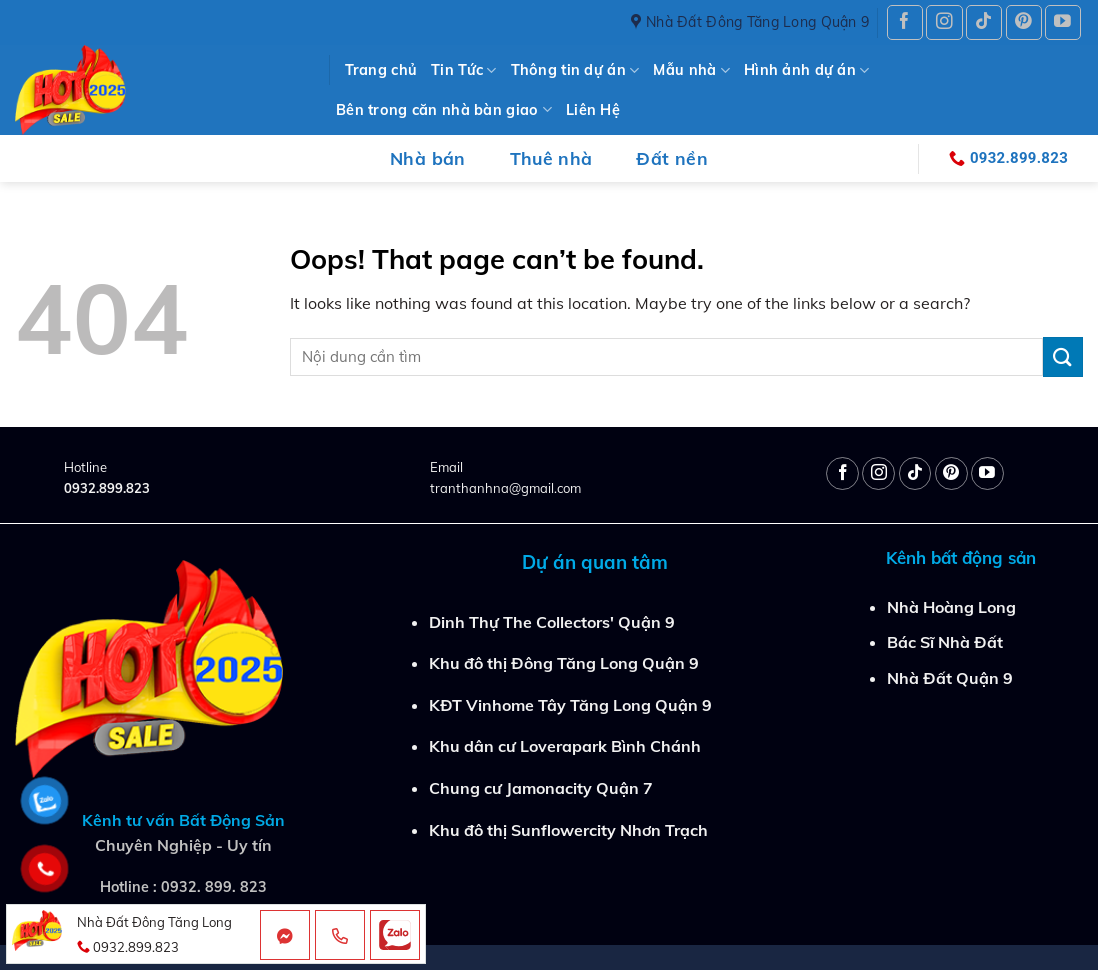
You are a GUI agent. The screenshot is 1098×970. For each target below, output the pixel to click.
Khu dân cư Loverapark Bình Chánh (565, 746)
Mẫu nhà (691, 70)
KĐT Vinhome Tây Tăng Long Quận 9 (570, 705)
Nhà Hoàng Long (951, 607)
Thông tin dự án (575, 70)
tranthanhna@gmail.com (505, 488)
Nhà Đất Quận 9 (950, 678)
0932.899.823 (107, 488)
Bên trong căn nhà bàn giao (444, 109)
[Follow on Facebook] (905, 22)
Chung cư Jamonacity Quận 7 (541, 788)
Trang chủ (381, 70)
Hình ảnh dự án (807, 70)
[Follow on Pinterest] (1024, 22)
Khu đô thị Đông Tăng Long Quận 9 (564, 663)
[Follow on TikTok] (984, 22)
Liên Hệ (593, 110)
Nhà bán (427, 158)
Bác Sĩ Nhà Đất (945, 642)
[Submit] (1063, 356)
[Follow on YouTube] (1063, 22)
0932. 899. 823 (214, 887)
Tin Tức (464, 70)
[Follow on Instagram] (944, 22)
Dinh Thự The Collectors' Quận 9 (552, 622)
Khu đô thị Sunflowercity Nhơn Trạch (568, 830)
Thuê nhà (551, 158)
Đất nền (671, 158)
